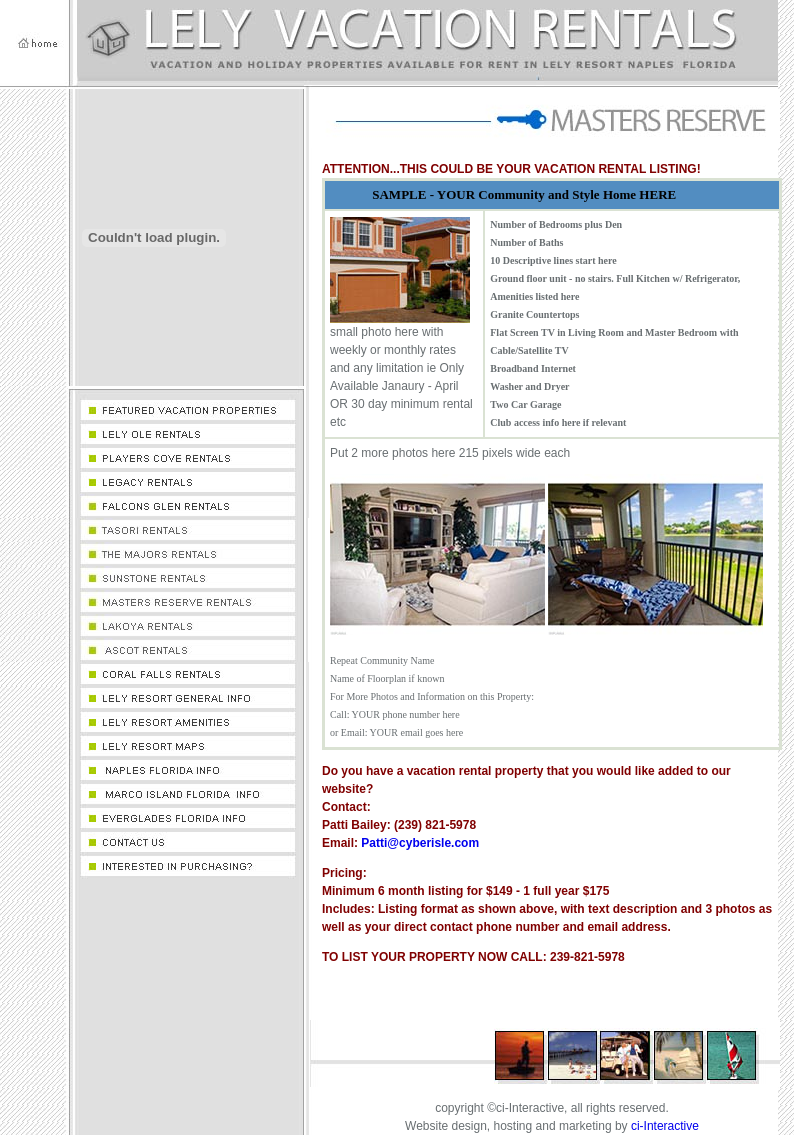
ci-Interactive (665, 1126)
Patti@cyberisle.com (420, 843)
